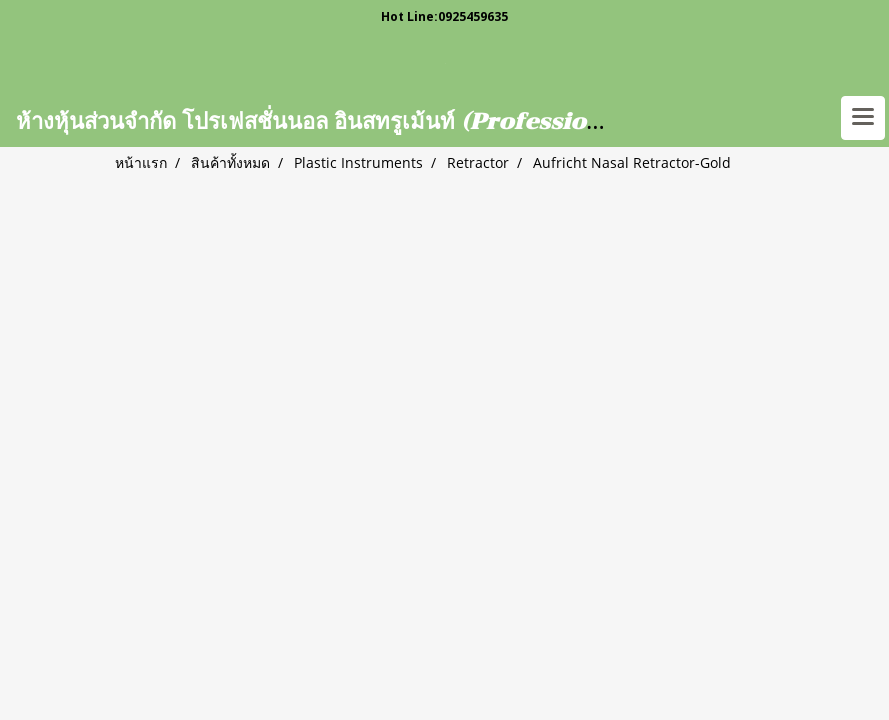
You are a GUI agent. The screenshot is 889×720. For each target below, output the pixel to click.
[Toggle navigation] (863, 118)
